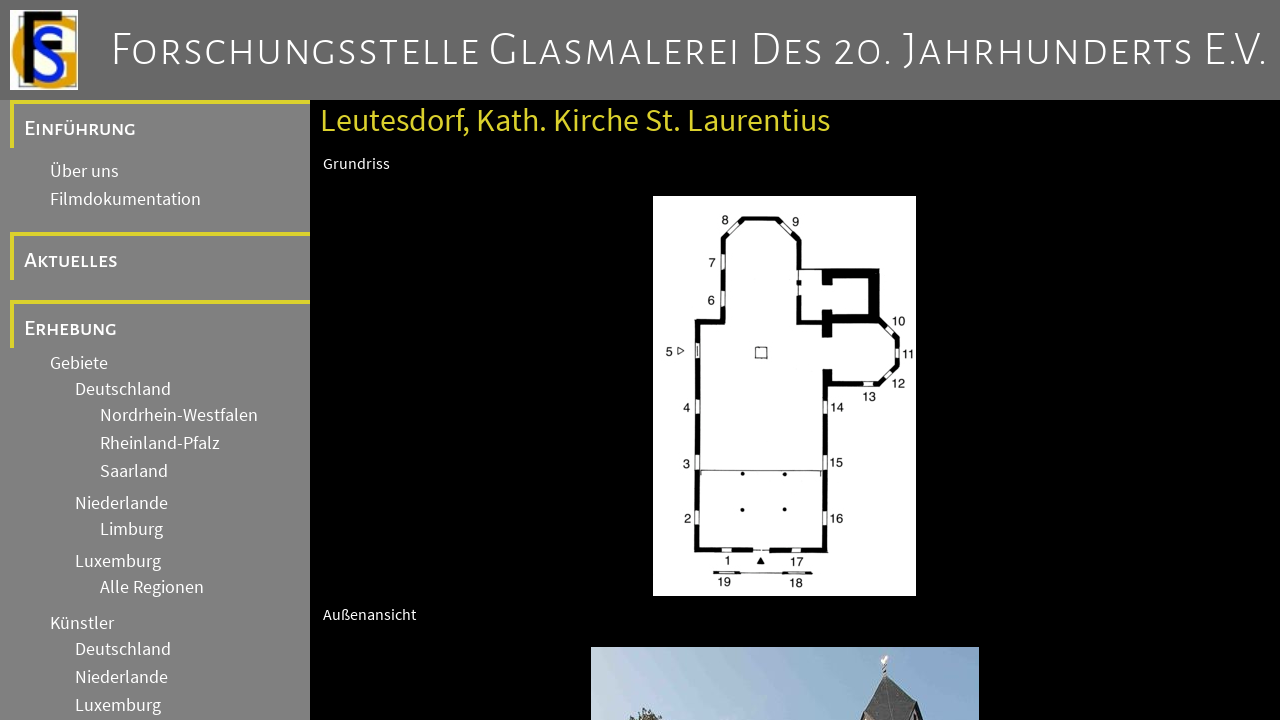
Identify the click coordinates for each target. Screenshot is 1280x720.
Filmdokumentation (125, 199)
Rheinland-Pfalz (160, 443)
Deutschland (123, 389)
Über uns (84, 171)
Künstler (82, 623)
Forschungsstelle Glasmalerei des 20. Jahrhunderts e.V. (689, 50)
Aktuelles (71, 260)
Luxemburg (118, 561)
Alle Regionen (152, 587)
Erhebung (70, 328)
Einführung (80, 128)
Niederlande (121, 503)
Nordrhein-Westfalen (179, 415)
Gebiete (79, 363)
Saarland (134, 471)
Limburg (131, 529)
